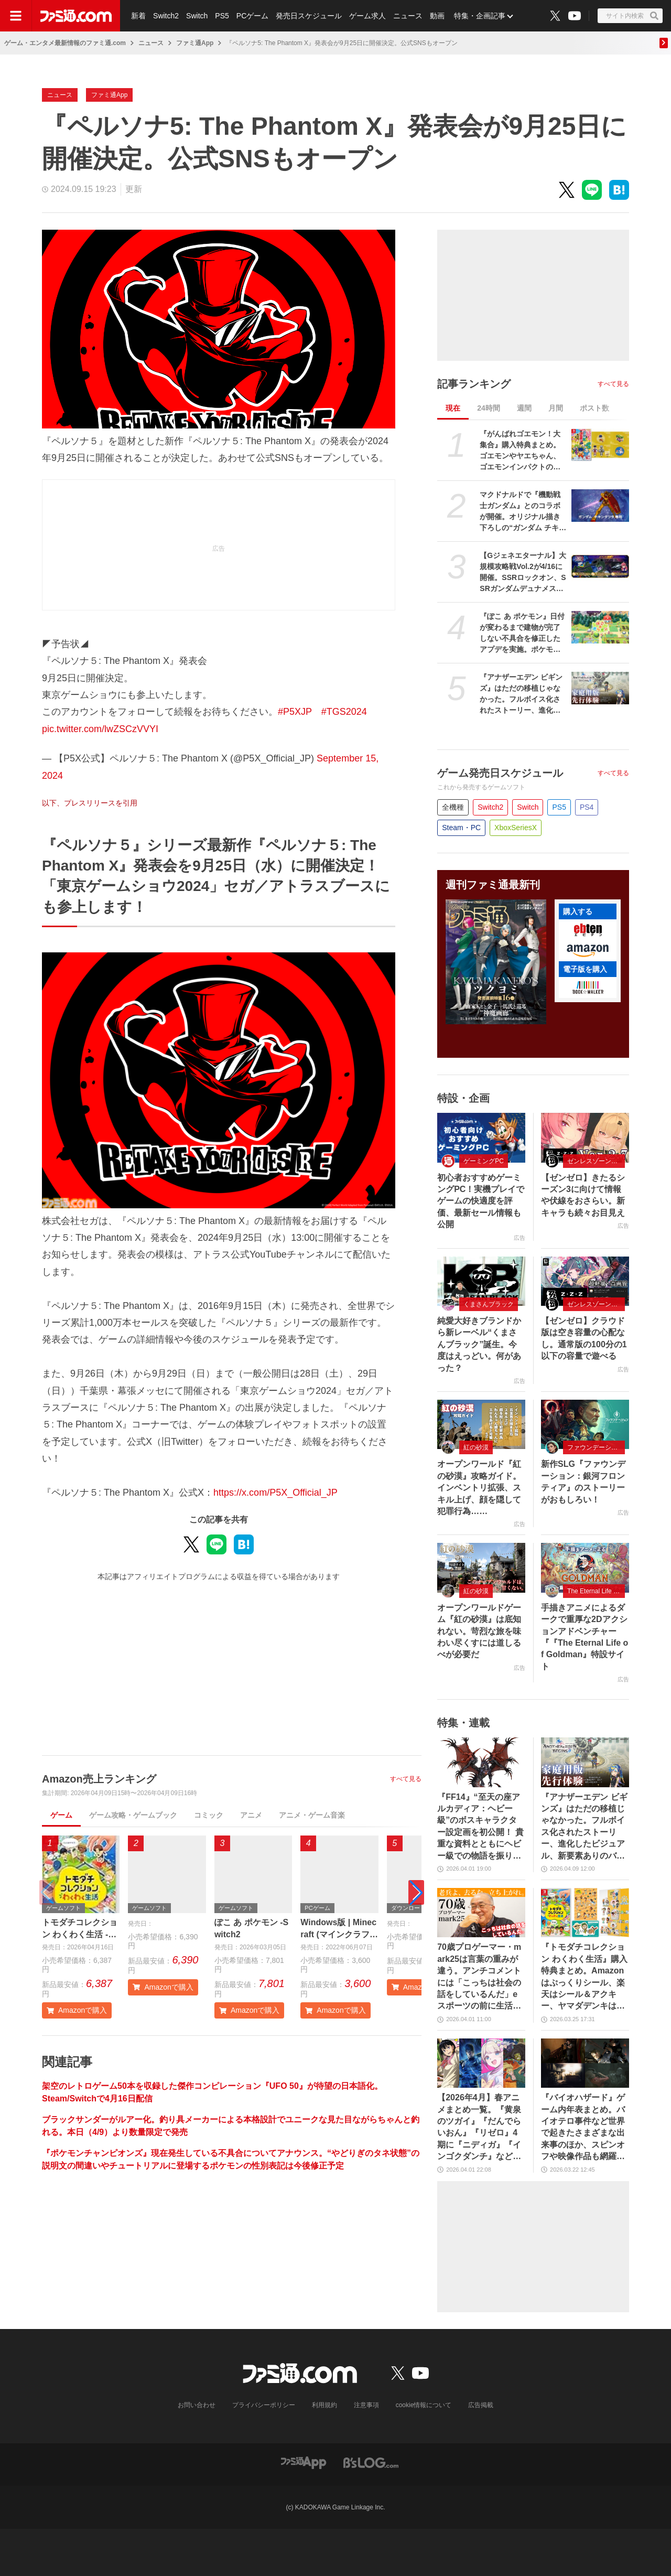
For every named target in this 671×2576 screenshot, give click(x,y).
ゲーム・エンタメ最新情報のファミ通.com (65, 43)
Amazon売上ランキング (99, 1779)
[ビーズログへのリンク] (370, 2461)
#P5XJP (295, 711)
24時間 (488, 408)
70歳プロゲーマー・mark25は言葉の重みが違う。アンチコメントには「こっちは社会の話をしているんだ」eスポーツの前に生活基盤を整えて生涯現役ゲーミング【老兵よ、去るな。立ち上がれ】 (479, 1977)
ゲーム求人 (367, 16)
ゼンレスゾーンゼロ (595, 1161)
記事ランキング (474, 384)
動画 (437, 16)
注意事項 (366, 2405)
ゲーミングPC (483, 1161)
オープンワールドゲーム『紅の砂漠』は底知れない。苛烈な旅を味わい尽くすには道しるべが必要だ (479, 1631)
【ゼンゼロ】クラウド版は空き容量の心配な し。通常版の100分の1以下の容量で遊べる (584, 1338)
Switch (197, 16)
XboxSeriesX (515, 827)
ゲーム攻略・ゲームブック (133, 1815)
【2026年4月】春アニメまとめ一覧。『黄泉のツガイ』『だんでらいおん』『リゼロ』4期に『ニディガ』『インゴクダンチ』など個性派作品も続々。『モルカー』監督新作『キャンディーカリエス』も (479, 2127)
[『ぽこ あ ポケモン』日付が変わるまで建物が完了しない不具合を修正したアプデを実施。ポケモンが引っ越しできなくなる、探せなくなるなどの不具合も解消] (600, 627)
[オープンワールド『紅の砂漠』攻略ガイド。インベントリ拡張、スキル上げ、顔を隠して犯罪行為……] (481, 1424)
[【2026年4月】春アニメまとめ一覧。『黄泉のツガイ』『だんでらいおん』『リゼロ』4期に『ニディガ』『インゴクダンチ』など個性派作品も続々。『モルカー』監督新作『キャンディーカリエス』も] (481, 2063)
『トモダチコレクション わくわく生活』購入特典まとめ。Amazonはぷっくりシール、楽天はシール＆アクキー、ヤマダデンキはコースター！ (584, 1977)
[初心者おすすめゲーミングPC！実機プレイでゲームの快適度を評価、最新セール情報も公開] (481, 1137)
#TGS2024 (344, 711)
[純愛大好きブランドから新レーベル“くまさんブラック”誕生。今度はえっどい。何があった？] (481, 1281)
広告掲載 (480, 2405)
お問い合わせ (196, 2405)
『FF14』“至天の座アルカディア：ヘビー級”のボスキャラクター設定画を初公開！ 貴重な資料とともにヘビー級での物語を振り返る (480, 1827)
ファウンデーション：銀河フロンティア (596, 1447)
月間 (555, 408)
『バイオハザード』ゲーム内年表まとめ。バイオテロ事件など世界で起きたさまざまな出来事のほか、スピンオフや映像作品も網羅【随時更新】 (583, 2127)
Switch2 (166, 16)
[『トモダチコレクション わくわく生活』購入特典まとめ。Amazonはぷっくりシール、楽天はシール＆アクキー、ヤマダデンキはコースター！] (585, 1912)
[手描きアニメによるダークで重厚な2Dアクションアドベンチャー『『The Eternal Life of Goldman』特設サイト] (585, 1567)
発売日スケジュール (309, 16)
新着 (138, 16)
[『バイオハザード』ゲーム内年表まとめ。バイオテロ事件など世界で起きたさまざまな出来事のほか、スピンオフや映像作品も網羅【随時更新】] (585, 2063)
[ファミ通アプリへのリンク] (303, 2461)
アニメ (251, 1815)
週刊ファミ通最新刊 (493, 884)
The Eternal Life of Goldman (596, 1591)
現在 (453, 408)
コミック (208, 1815)
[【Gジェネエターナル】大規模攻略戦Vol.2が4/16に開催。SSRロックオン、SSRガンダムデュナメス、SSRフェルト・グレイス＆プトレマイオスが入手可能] (600, 566)
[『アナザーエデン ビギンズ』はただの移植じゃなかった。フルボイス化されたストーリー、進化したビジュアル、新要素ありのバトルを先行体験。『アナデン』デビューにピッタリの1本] (600, 688)
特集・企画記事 (479, 16)
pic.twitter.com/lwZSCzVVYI (100, 729)
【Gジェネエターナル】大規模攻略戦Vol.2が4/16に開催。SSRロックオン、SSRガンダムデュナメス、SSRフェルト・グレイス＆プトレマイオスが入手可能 (523, 572)
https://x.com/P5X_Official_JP (275, 1492)
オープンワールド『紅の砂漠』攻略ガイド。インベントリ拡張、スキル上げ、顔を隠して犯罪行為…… (479, 1487)
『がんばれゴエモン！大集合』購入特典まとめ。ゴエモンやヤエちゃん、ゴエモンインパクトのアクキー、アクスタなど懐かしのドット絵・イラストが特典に (520, 451)
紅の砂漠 (476, 1447)
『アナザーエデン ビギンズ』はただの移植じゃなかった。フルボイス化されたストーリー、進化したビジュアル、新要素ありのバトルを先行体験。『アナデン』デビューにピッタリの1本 (521, 694)
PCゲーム (252, 16)
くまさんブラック (488, 1304)
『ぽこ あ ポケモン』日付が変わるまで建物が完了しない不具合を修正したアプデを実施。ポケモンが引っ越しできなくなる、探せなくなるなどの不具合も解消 (522, 633)
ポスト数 (594, 408)
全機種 (453, 807)
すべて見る (405, 1779)
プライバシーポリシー (263, 2405)
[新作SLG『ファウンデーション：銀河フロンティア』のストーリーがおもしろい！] (585, 1424)
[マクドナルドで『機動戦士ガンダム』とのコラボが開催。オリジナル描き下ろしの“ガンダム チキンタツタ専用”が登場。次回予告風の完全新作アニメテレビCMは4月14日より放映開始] (600, 505)
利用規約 (324, 2405)
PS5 (222, 16)
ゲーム (61, 1815)
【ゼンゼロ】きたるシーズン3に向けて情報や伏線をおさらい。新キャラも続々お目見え (583, 1195)
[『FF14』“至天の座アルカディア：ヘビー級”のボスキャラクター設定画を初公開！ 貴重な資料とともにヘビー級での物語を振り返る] (481, 1762)
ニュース (408, 16)
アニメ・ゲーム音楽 (312, 1815)
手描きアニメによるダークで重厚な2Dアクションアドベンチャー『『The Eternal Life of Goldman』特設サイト (584, 1637)
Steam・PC (461, 827)
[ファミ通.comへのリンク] (76, 15)
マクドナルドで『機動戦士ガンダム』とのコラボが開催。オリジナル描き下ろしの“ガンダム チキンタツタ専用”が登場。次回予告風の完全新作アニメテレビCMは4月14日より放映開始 (523, 511)
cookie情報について (424, 2405)
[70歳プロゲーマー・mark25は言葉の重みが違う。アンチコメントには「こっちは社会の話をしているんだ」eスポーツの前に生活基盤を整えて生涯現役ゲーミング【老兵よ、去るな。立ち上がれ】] (481, 1912)
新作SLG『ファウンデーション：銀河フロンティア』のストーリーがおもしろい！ (583, 1481)
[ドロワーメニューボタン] (15, 15)
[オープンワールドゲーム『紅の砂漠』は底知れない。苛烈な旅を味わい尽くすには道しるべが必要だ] (481, 1567)
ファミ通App (194, 43)
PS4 (586, 807)
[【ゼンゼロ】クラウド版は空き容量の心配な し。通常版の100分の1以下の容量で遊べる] (585, 1281)
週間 (524, 408)
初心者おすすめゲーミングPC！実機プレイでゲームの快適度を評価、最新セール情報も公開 (480, 1201)
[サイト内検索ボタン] (630, 15)
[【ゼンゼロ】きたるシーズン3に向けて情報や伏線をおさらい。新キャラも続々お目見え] (585, 1137)
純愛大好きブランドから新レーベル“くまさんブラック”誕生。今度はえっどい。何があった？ (479, 1344)
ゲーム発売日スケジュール (500, 773)
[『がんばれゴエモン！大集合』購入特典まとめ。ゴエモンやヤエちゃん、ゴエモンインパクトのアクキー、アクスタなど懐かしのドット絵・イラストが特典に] (600, 444)
